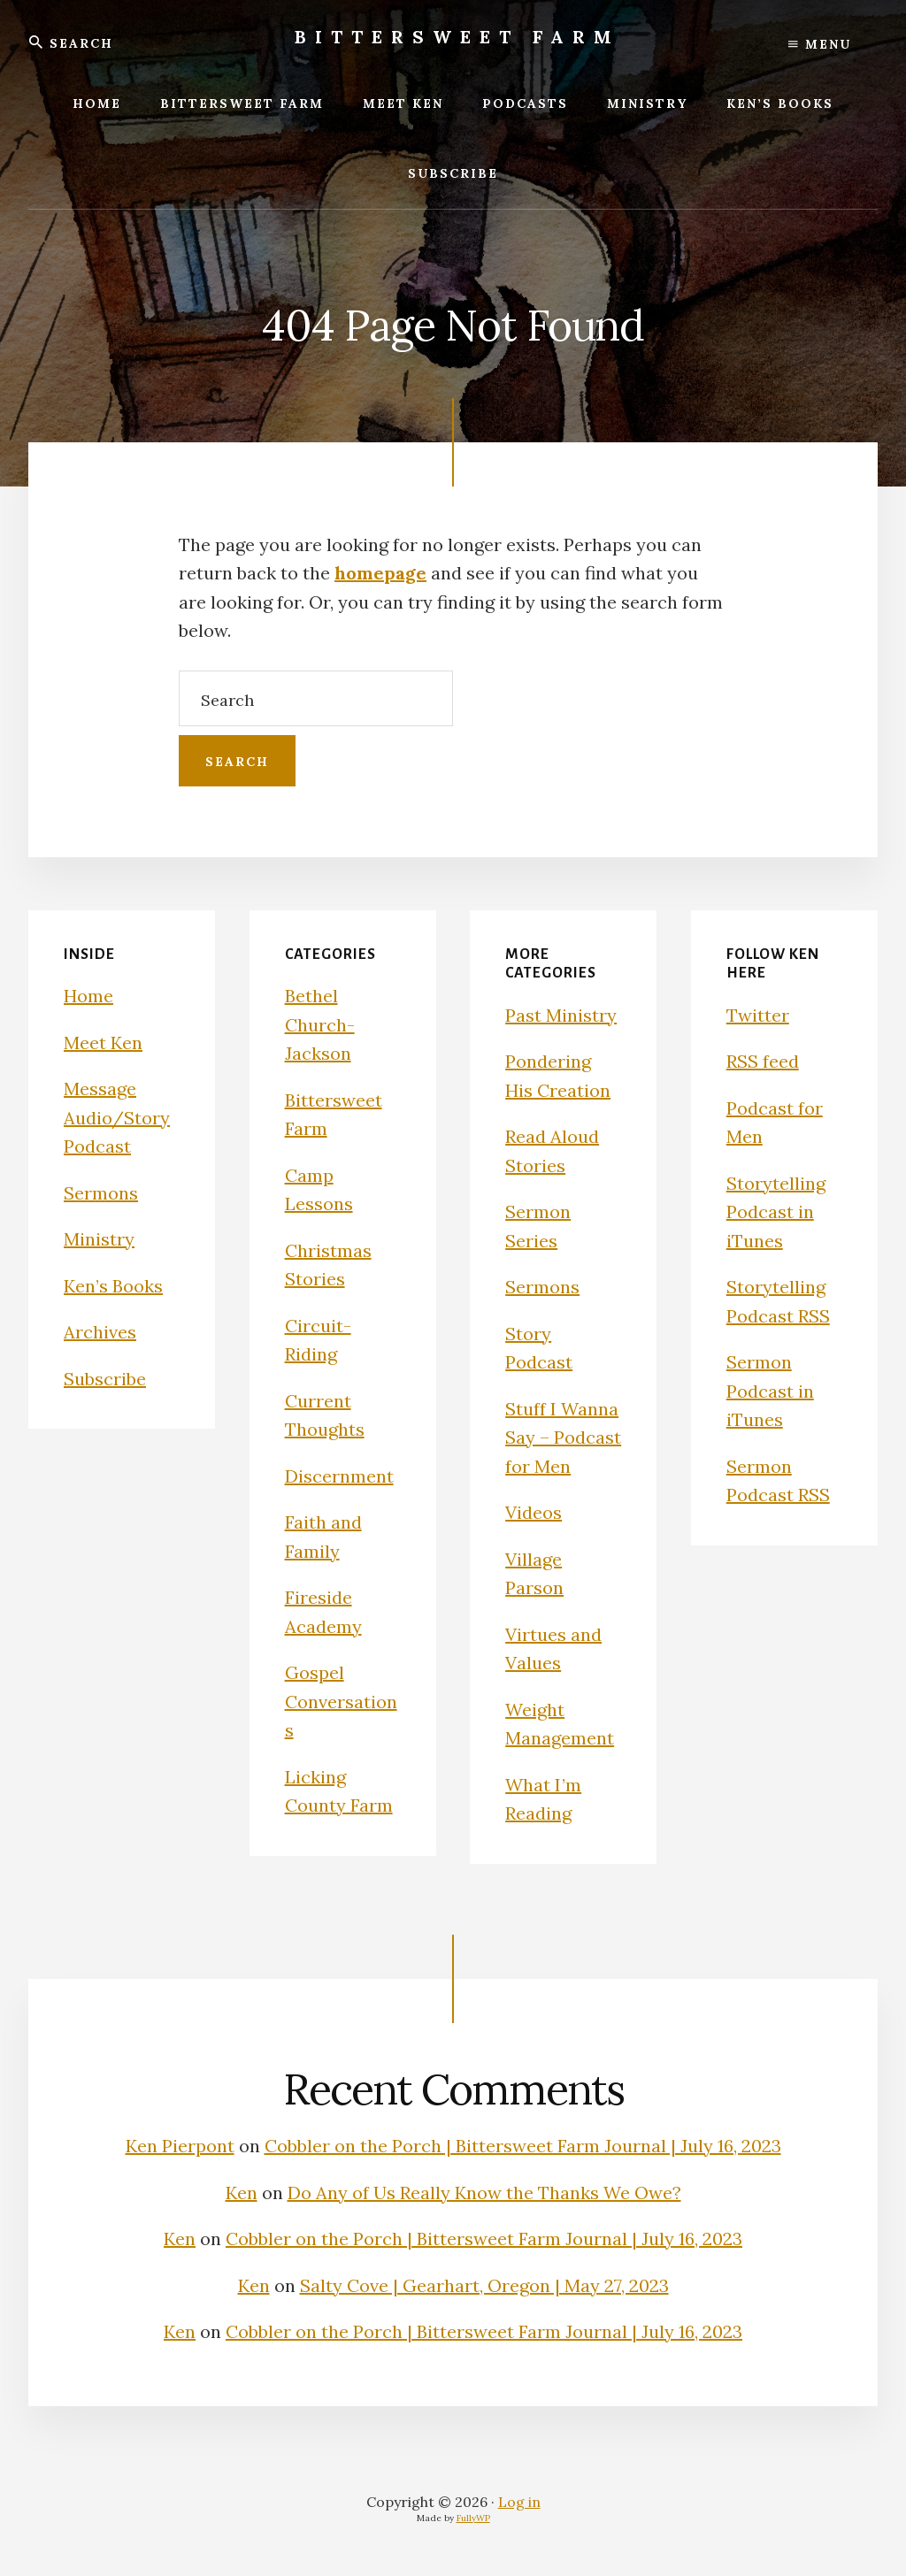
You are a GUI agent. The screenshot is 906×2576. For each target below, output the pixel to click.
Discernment (339, 1476)
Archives (100, 1332)
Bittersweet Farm (457, 37)
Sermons (101, 1193)
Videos (533, 1512)
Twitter (757, 1015)
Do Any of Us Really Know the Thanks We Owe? (484, 2192)
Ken (241, 2192)
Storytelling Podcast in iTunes (775, 1212)
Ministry (99, 1239)
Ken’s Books (113, 1286)
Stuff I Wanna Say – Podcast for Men (563, 1437)
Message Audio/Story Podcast (117, 1117)
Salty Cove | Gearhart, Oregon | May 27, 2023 (484, 2285)
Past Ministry (561, 1015)
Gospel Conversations (341, 1701)
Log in (519, 2502)
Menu (819, 44)
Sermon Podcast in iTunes (770, 1390)
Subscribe (105, 1379)
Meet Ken (103, 1042)
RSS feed (762, 1061)
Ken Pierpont (180, 2146)
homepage (380, 573)
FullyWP (473, 2518)
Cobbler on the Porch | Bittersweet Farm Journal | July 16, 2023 (523, 2146)
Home (88, 996)
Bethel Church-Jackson (320, 1024)
